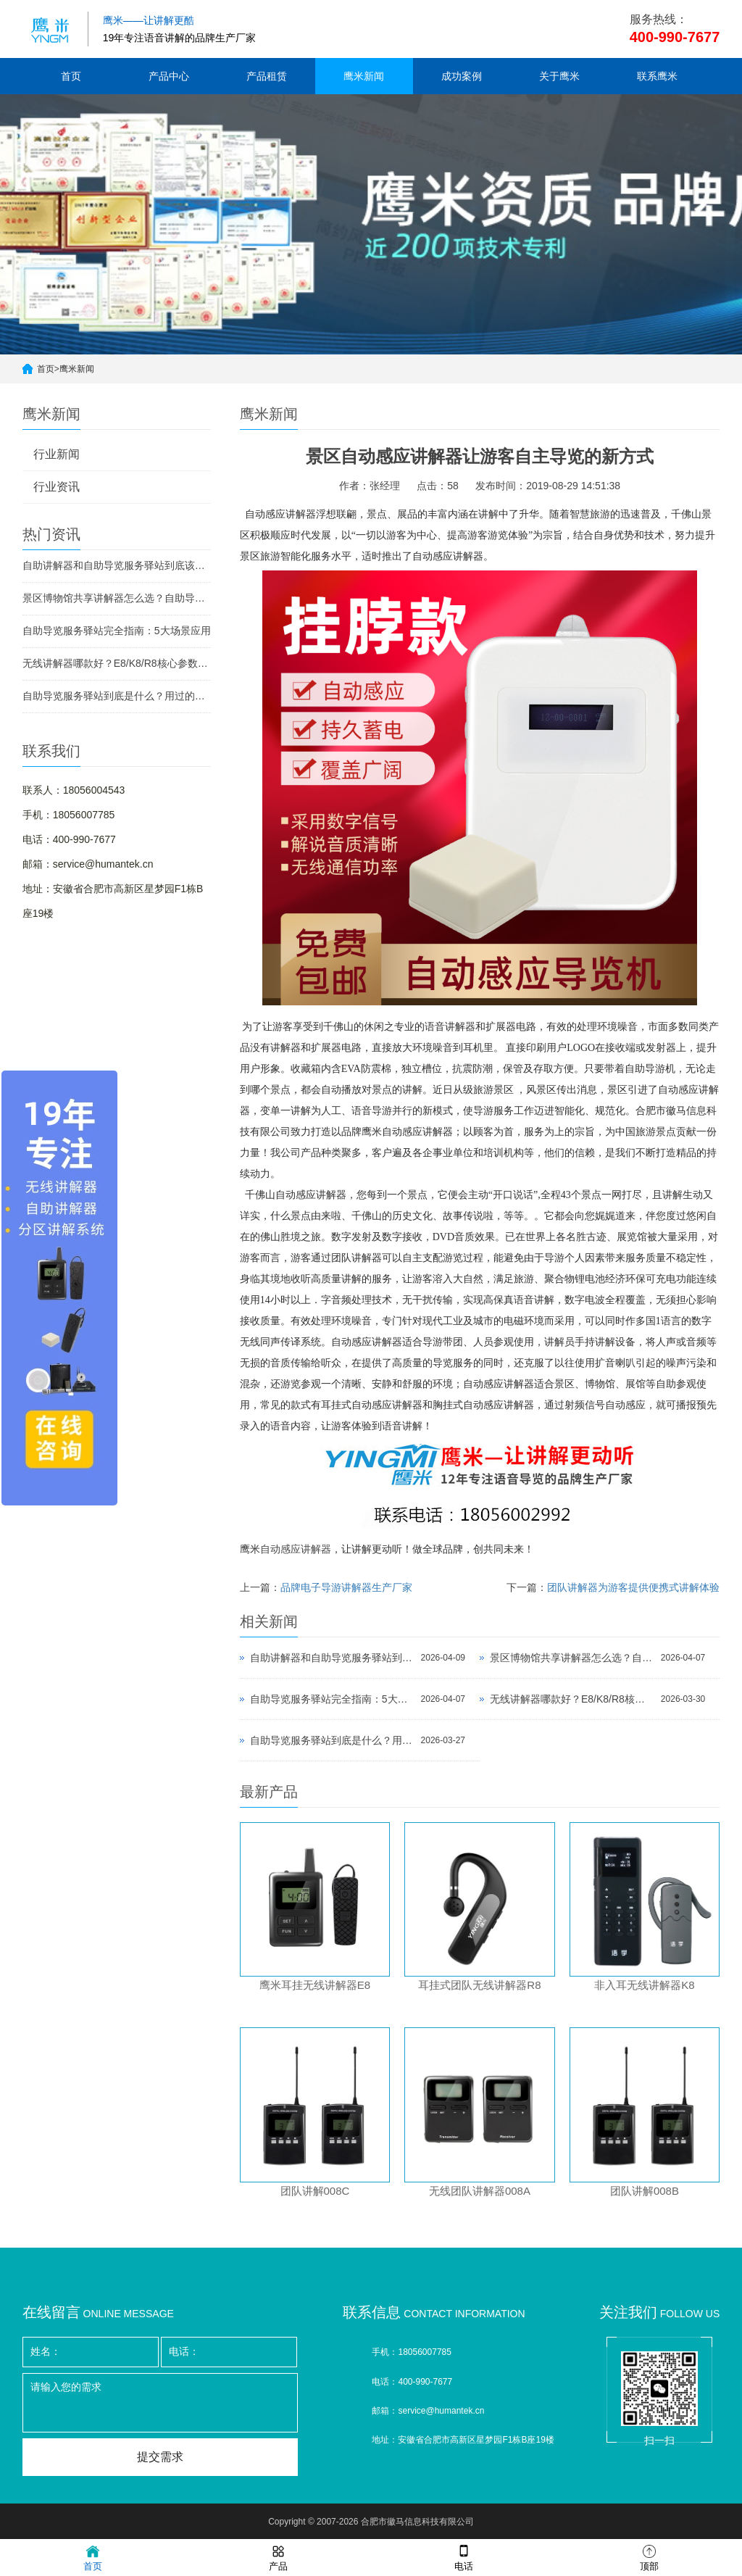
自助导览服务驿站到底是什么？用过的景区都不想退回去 (116, 696)
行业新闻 (56, 454)
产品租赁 (266, 76)
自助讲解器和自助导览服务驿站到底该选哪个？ (116, 565)
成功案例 (461, 76)
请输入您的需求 (160, 2402)
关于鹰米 (559, 76)
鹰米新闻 (363, 76)
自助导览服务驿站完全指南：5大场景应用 (116, 630)
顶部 (649, 2557)
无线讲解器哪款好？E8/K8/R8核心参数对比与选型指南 (116, 663)
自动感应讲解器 (295, 1549)
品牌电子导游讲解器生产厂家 (346, 1587)
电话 (463, 2557)
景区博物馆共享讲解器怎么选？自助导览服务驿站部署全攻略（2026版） (116, 598)
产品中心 (169, 76)
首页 (71, 76)
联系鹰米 (657, 76)
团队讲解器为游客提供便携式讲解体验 (633, 1587)
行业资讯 (56, 487)
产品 (278, 2557)
